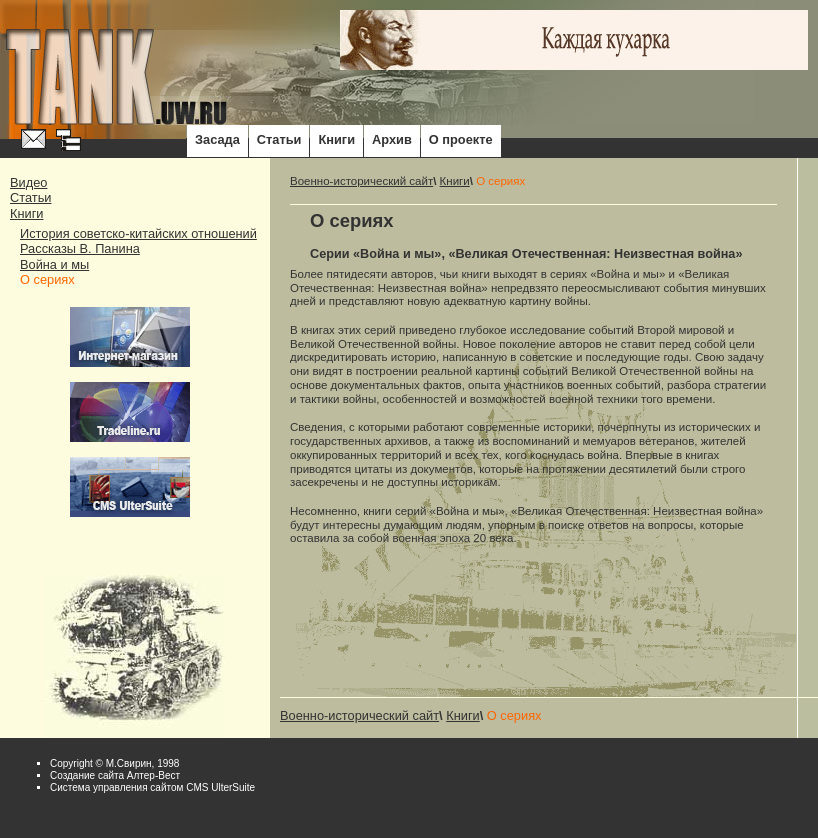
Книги (336, 139)
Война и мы (54, 264)
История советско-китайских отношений (138, 233)
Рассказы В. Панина (80, 248)
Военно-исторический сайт (361, 181)
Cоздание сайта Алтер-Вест (115, 775)
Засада (217, 139)
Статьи (279, 139)
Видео (28, 182)
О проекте (461, 139)
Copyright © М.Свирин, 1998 (114, 763)
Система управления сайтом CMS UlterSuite (152, 787)
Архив (392, 139)
